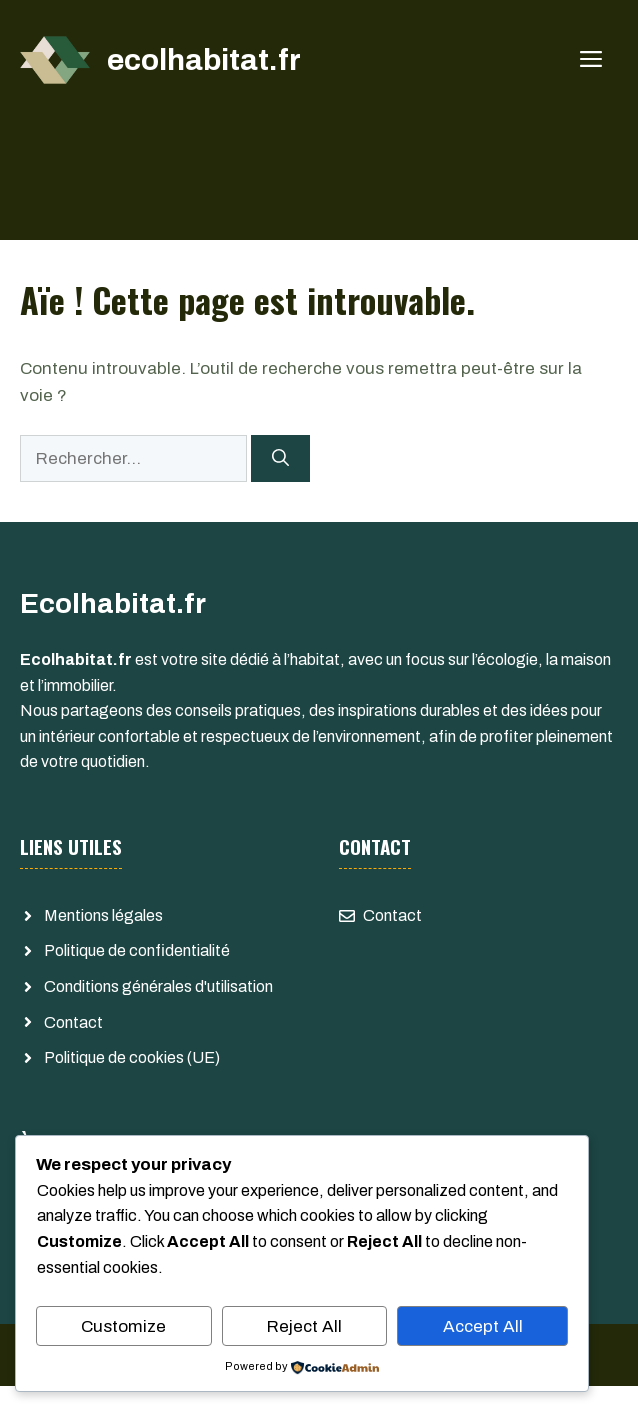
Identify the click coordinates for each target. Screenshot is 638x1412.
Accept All (483, 1326)
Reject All (304, 1326)
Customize (123, 1326)
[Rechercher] (280, 459)
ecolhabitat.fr (204, 60)
